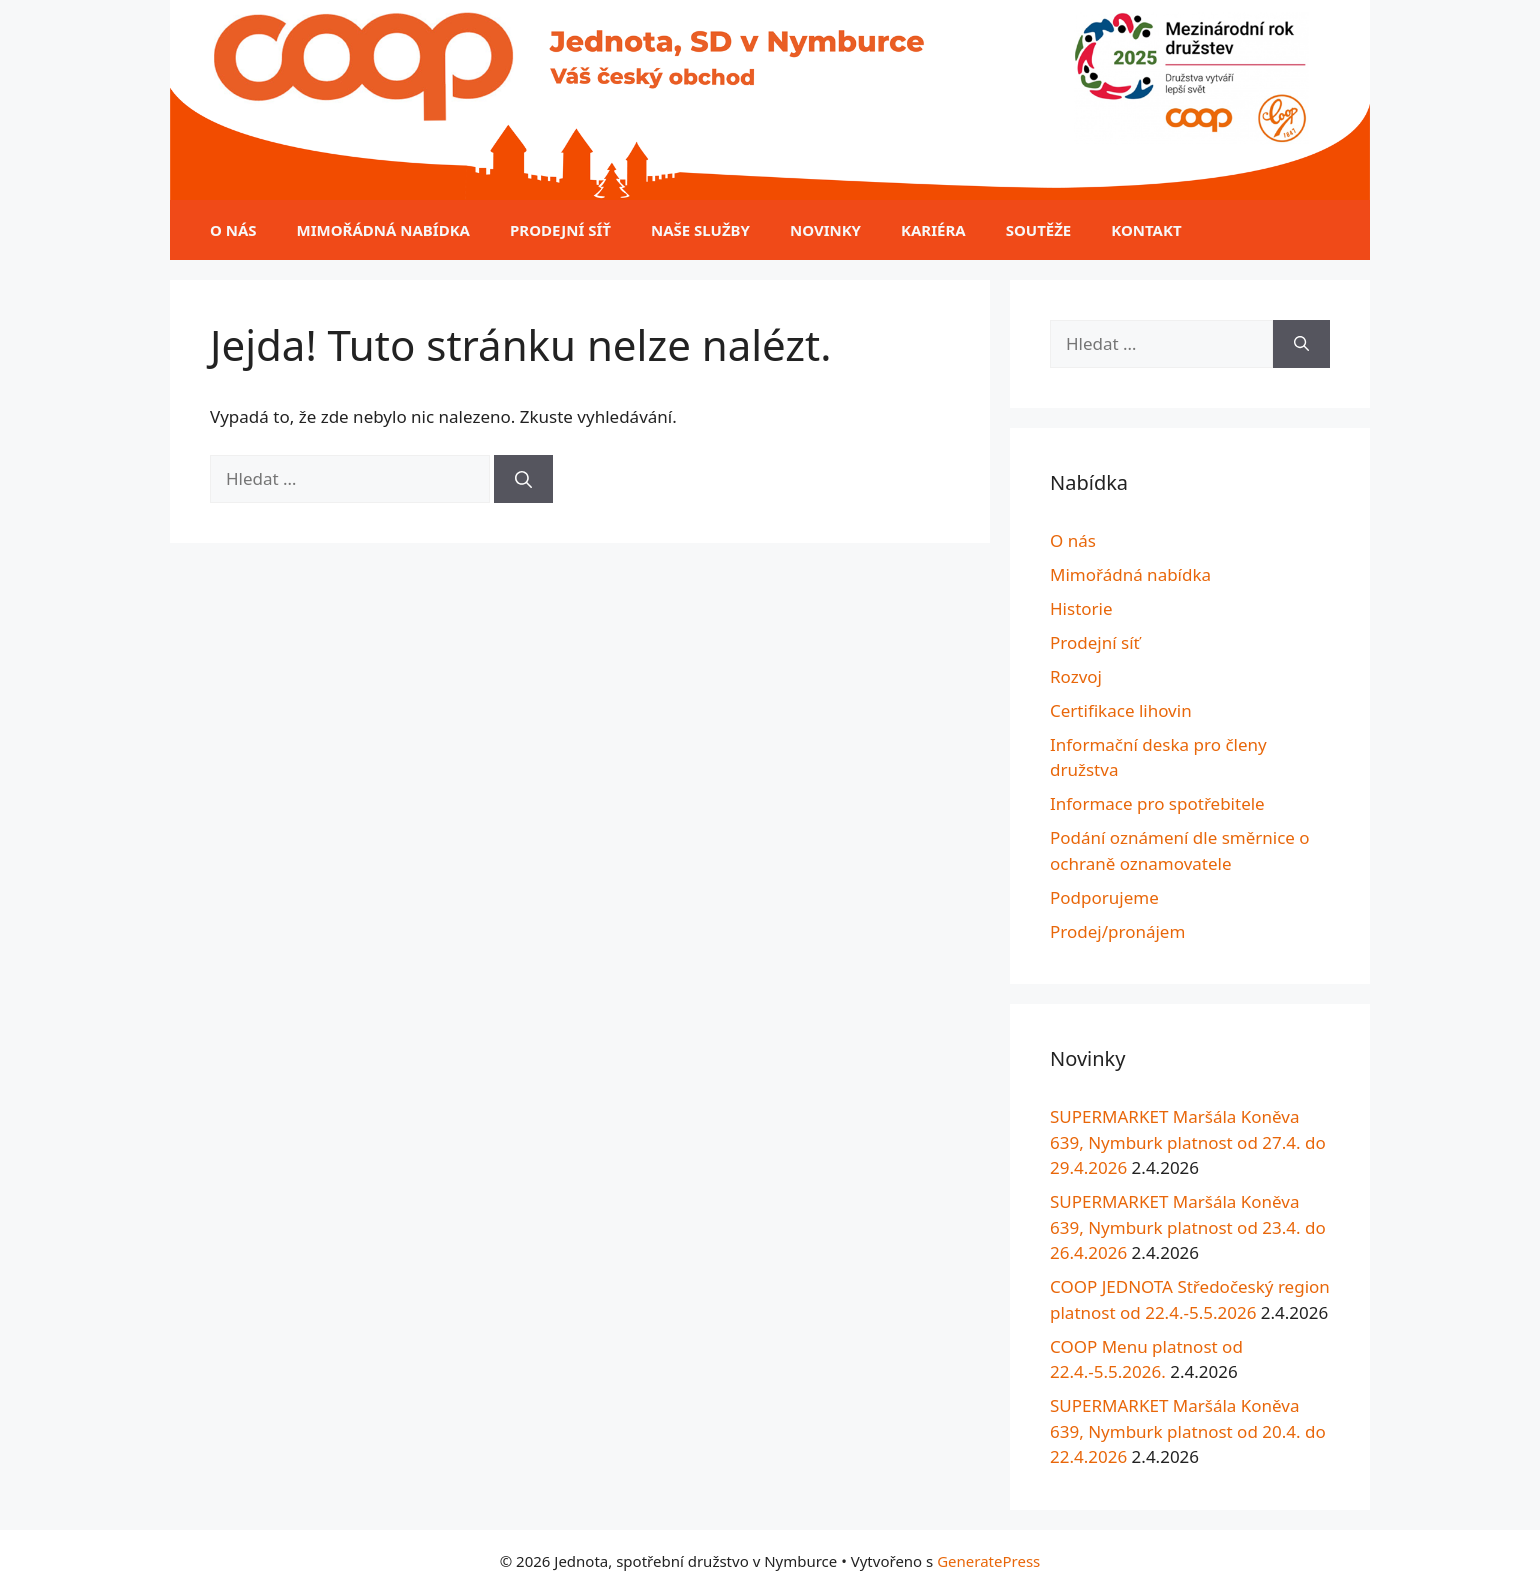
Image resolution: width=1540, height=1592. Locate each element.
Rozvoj (1076, 676)
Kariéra (933, 230)
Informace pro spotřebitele (1157, 803)
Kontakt (1146, 230)
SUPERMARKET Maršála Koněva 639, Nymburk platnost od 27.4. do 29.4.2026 (1188, 1142)
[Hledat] (523, 479)
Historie (1081, 608)
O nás (233, 230)
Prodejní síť (560, 230)
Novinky (825, 230)
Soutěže (1039, 230)
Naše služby (700, 230)
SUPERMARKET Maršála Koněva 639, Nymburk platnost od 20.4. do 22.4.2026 (1188, 1431)
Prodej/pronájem (1117, 931)
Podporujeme (1104, 897)
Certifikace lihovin (1121, 710)
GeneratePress (988, 1561)
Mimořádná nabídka (383, 230)
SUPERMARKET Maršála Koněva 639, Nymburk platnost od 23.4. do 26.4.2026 (1188, 1227)
